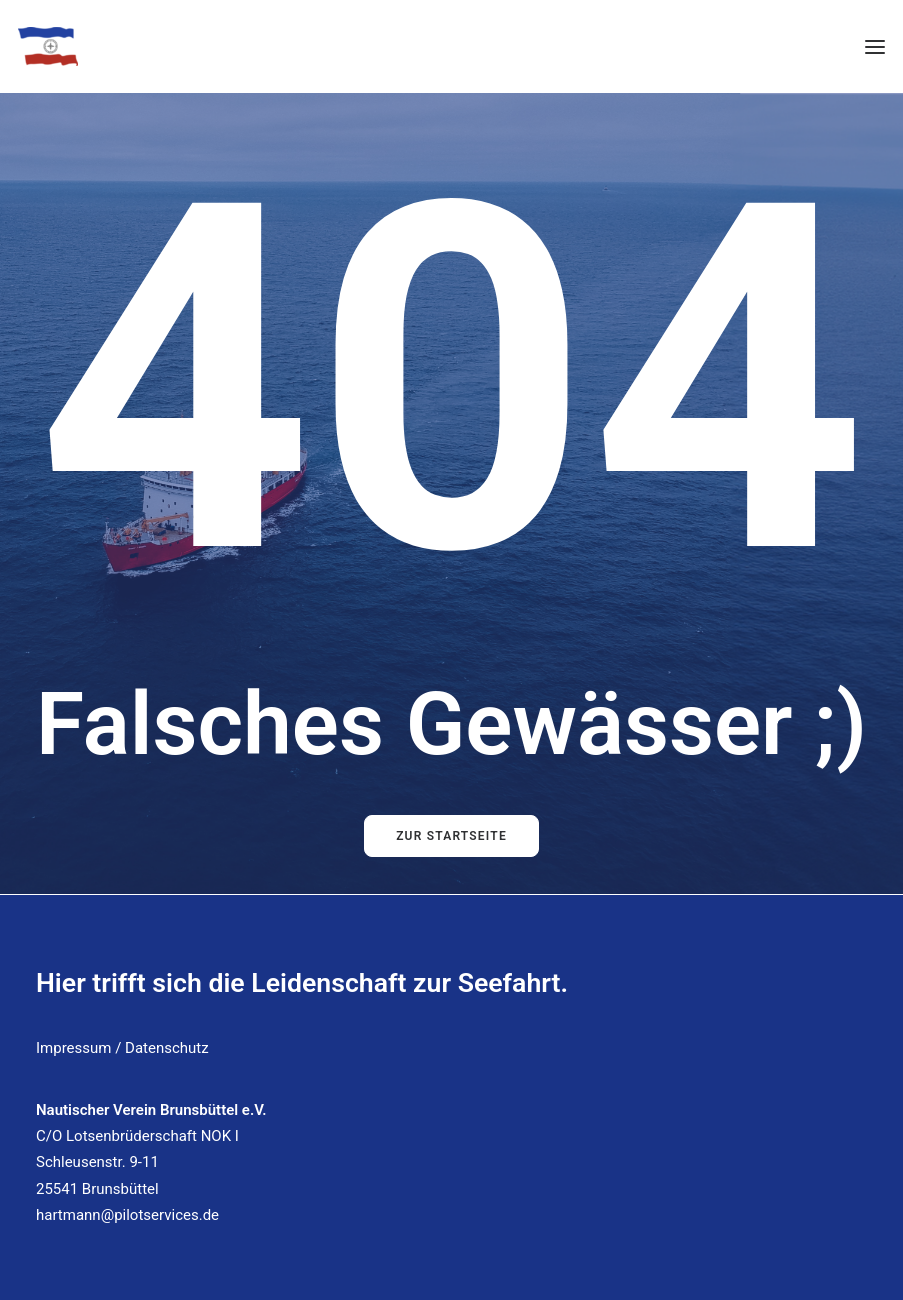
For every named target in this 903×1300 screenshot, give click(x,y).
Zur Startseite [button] (451, 836)
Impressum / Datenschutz (122, 1048)
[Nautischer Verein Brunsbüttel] (48, 46)
